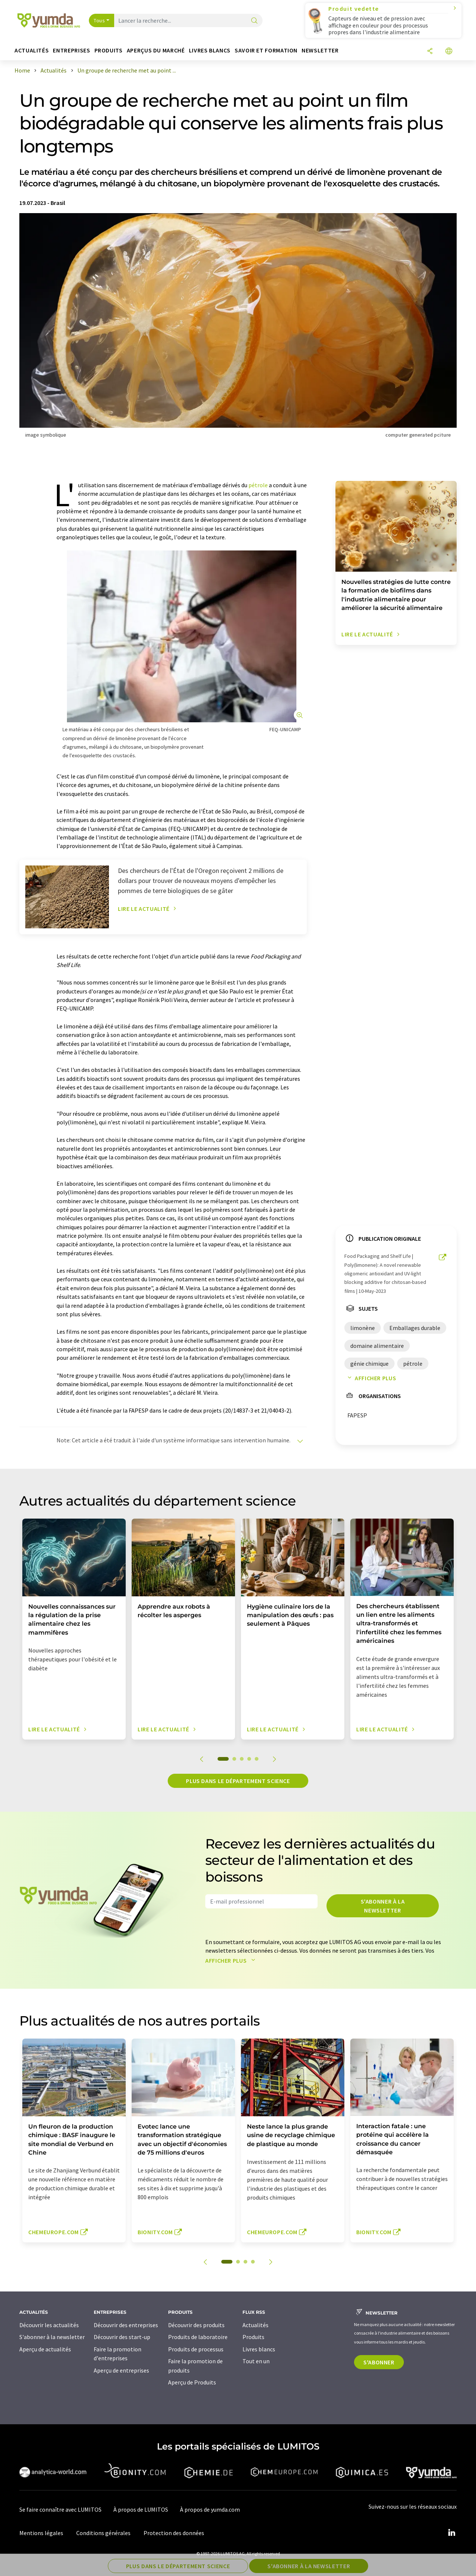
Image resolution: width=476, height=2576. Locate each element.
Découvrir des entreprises (126, 2325)
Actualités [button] (32, 50)
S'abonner (379, 2362)
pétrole (258, 485)
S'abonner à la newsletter (383, 1906)
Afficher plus (370, 1378)
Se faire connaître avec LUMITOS (60, 2509)
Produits (253, 2337)
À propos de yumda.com (210, 2509)
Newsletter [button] (320, 50)
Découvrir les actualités (49, 2325)
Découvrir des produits (196, 2325)
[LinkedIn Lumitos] (451, 2533)
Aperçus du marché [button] (156, 50)
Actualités (255, 2325)
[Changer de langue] (449, 51)
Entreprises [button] (71, 50)
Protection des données (174, 2533)
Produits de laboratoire (198, 2337)
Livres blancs (258, 2349)
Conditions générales (103, 2533)
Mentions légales (41, 2533)
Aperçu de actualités (45, 2349)
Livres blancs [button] (210, 50)
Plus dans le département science (238, 1781)
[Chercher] (254, 21)
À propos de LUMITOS (140, 2509)
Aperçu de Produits (192, 2382)
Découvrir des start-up (122, 2337)
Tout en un (256, 2361)
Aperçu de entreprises (121, 2370)
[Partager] (430, 51)
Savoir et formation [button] (266, 50)
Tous (99, 20)
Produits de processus (195, 2349)
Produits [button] (108, 50)
